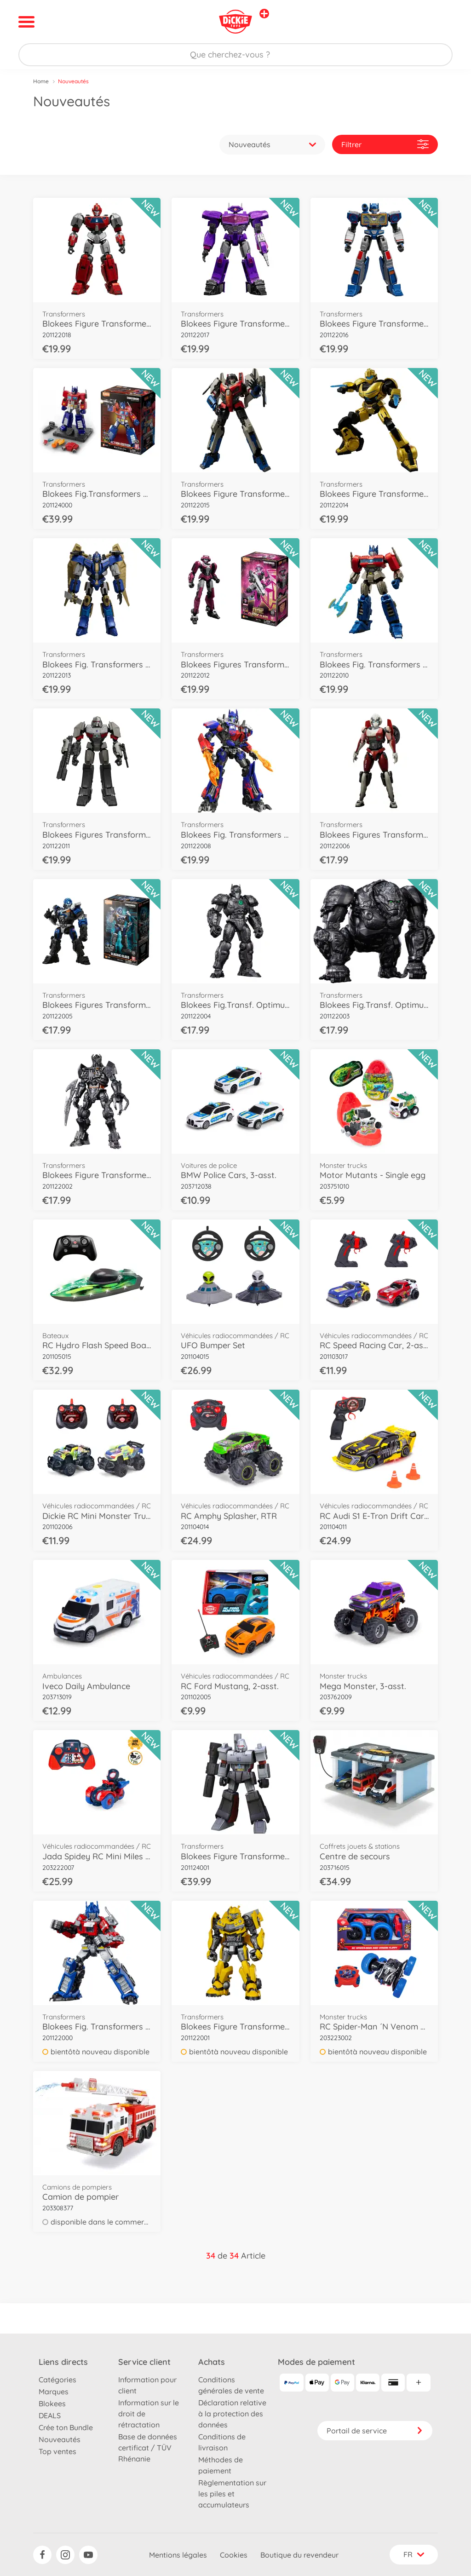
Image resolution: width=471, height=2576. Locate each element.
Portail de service (375, 2430)
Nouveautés (59, 2439)
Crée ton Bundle (66, 2427)
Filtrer (385, 144)
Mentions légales (178, 2554)
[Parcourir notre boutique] (235, 54)
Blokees (52, 2403)
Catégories (57, 2379)
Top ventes (57, 2451)
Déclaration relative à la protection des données (232, 2413)
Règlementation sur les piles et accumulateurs (232, 2493)
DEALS (50, 2415)
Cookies (233, 2554)
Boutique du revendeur (299, 2554)
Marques (54, 2391)
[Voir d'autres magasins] (264, 13)
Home (41, 81)
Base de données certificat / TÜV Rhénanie (147, 2447)
